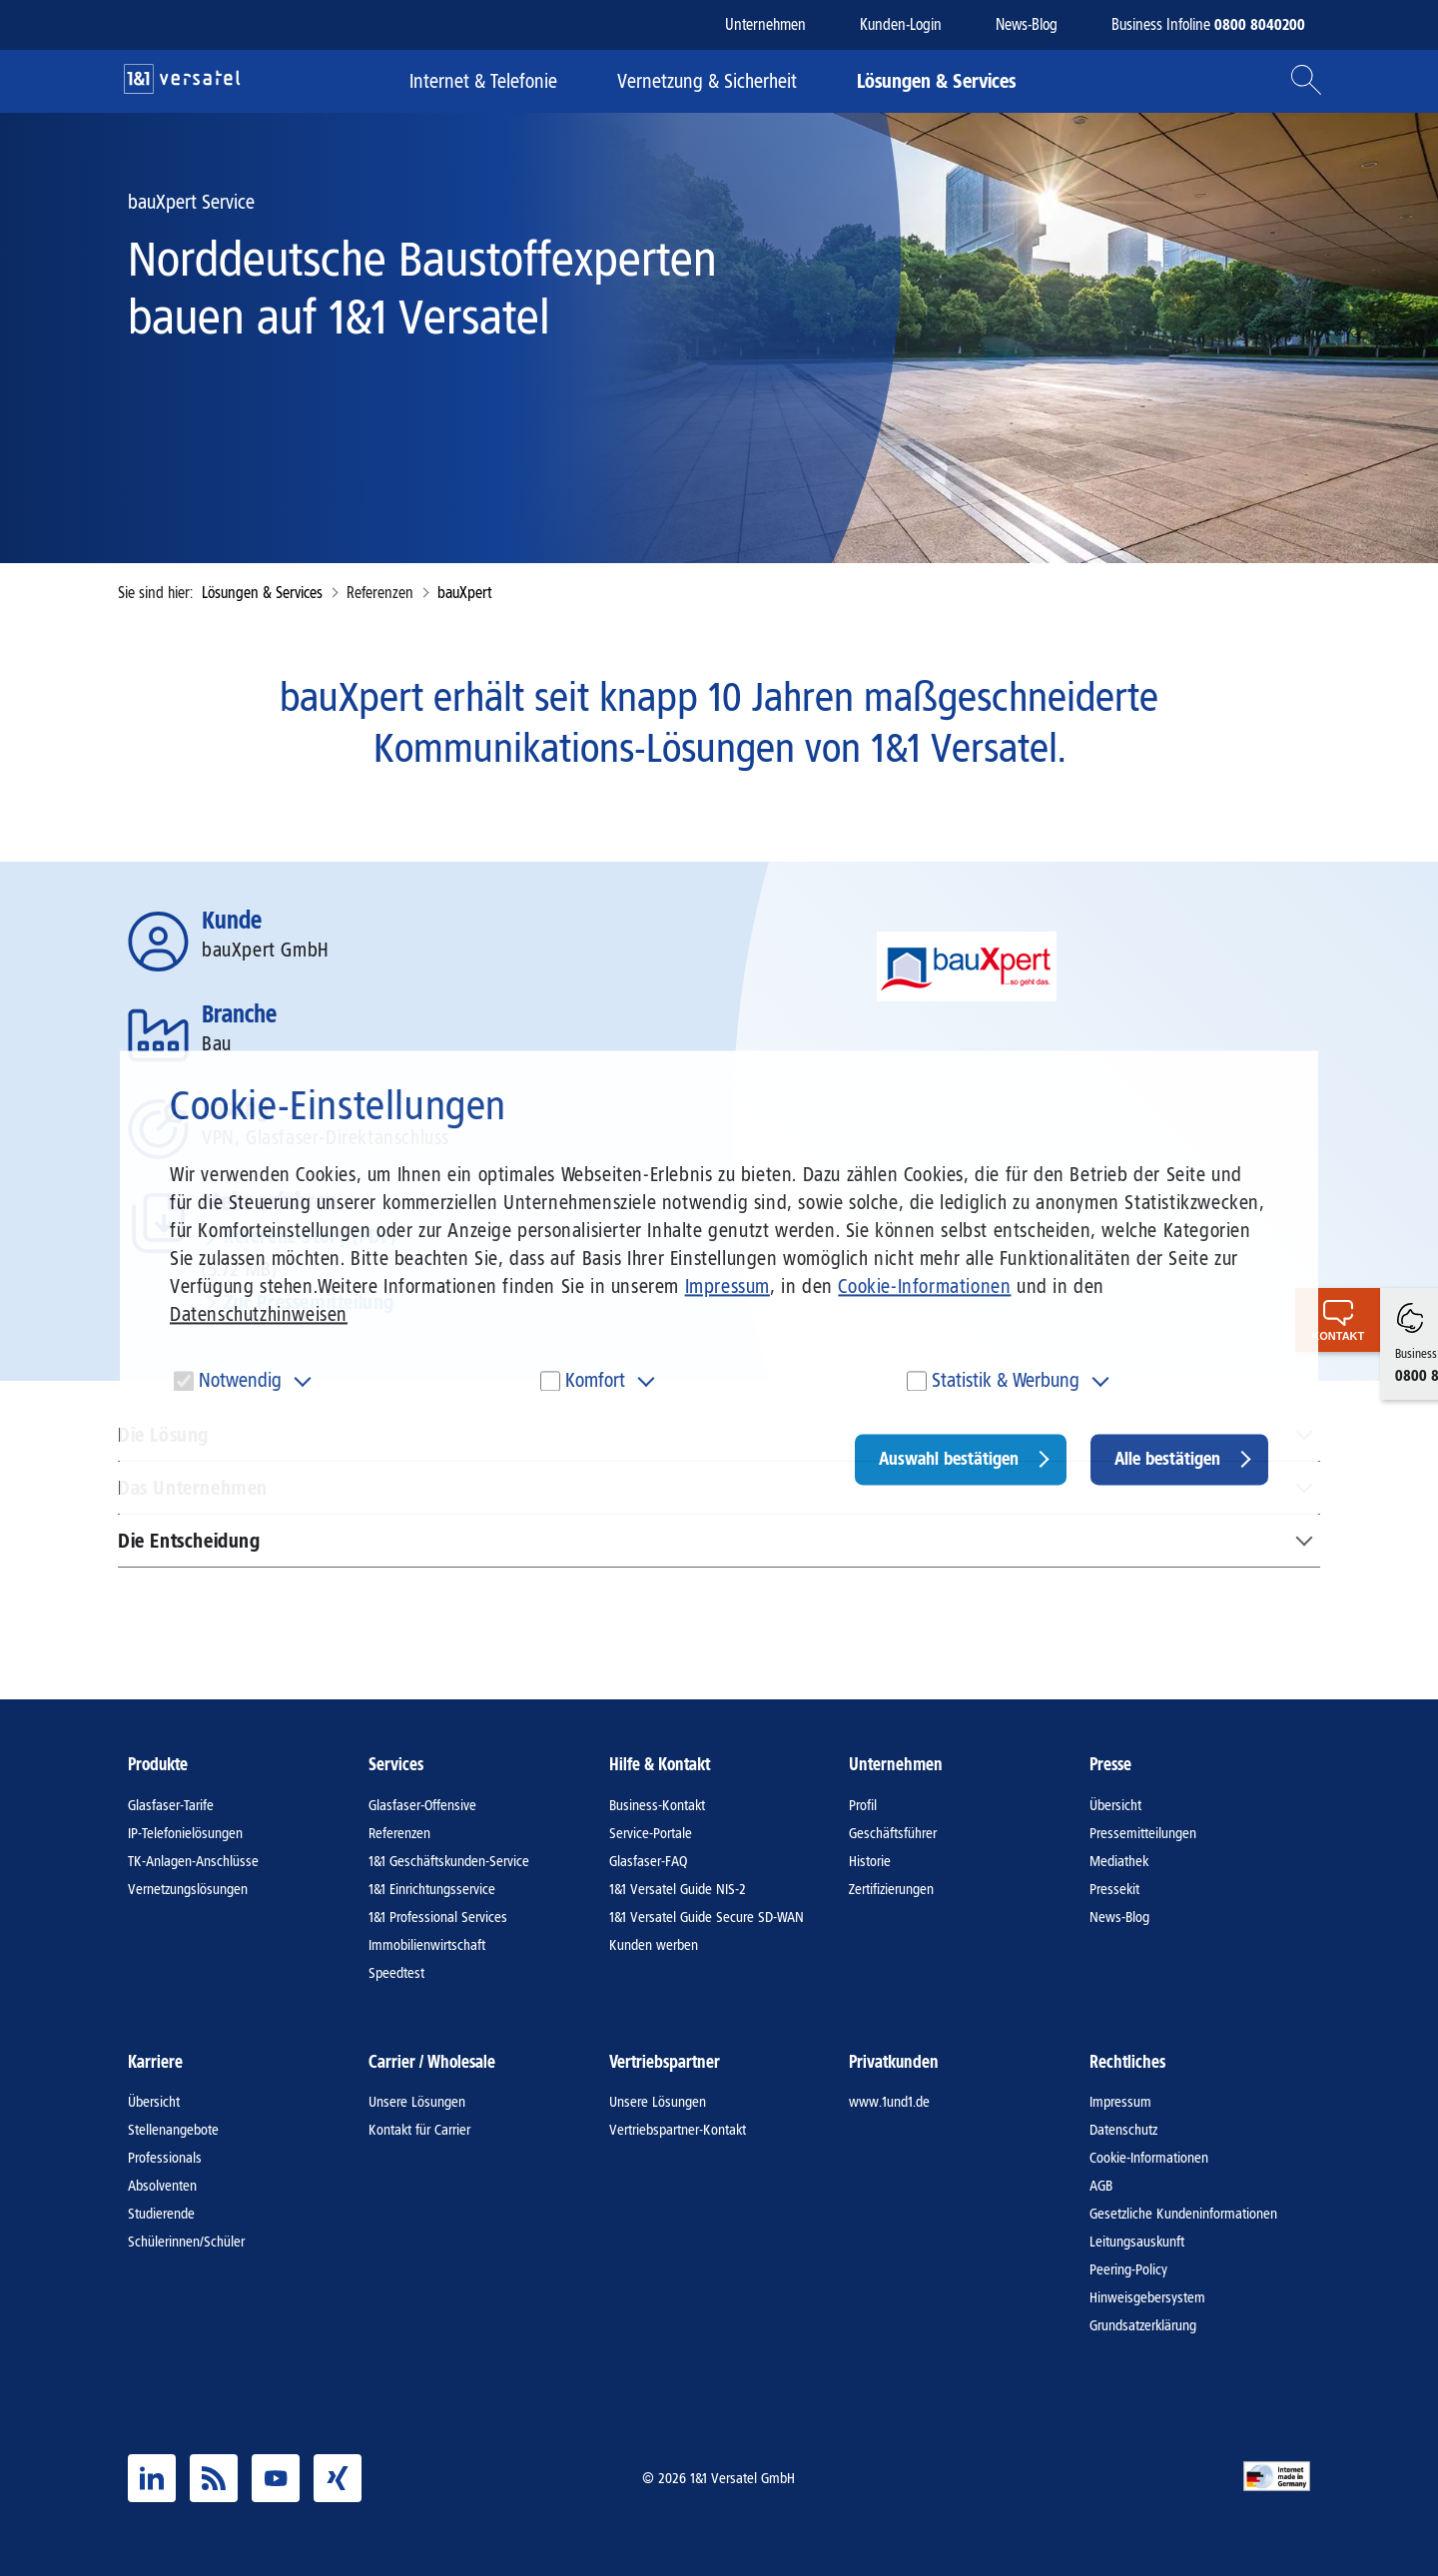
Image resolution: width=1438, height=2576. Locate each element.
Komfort (595, 1380)
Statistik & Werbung (1005, 1380)
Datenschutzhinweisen (259, 1314)
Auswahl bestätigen (949, 1459)
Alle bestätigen (1167, 1459)
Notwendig (240, 1380)
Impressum (727, 1286)
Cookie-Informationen (924, 1286)
